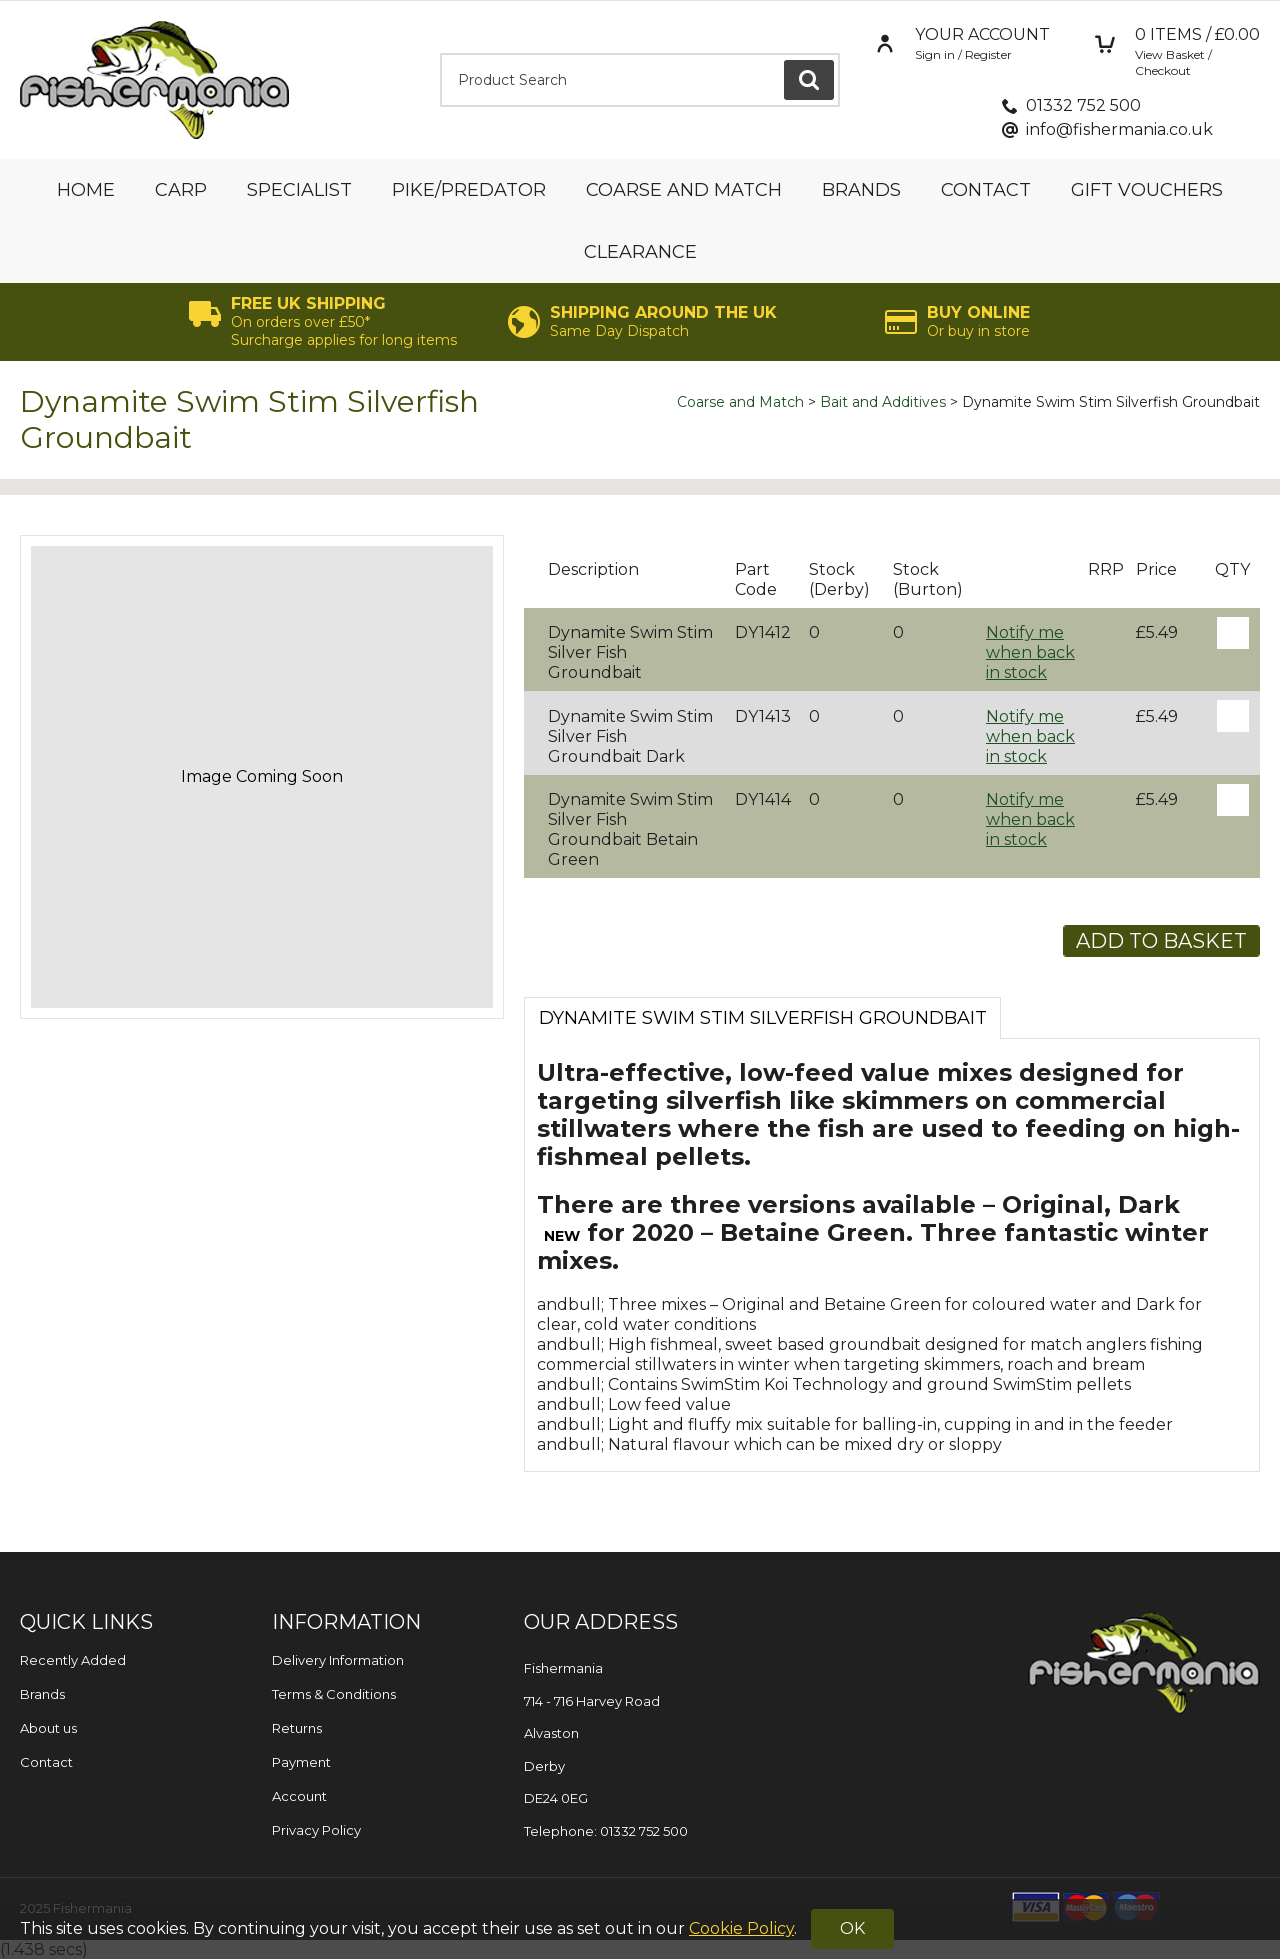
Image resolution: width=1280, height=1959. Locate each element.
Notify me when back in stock (1030, 652)
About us (48, 1728)
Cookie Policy (741, 1928)
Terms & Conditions (334, 1694)
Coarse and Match (684, 190)
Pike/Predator (469, 190)
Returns (297, 1728)
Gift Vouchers (1147, 190)
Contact (986, 190)
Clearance (640, 252)
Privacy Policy (316, 1830)
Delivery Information (338, 1660)
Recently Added (73, 1660)
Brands (861, 190)
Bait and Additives (883, 402)
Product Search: (440, 53)
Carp (181, 190)
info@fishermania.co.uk (1119, 129)
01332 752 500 (1083, 105)
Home (86, 190)
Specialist (299, 190)
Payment (301, 1762)
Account (299, 1796)
